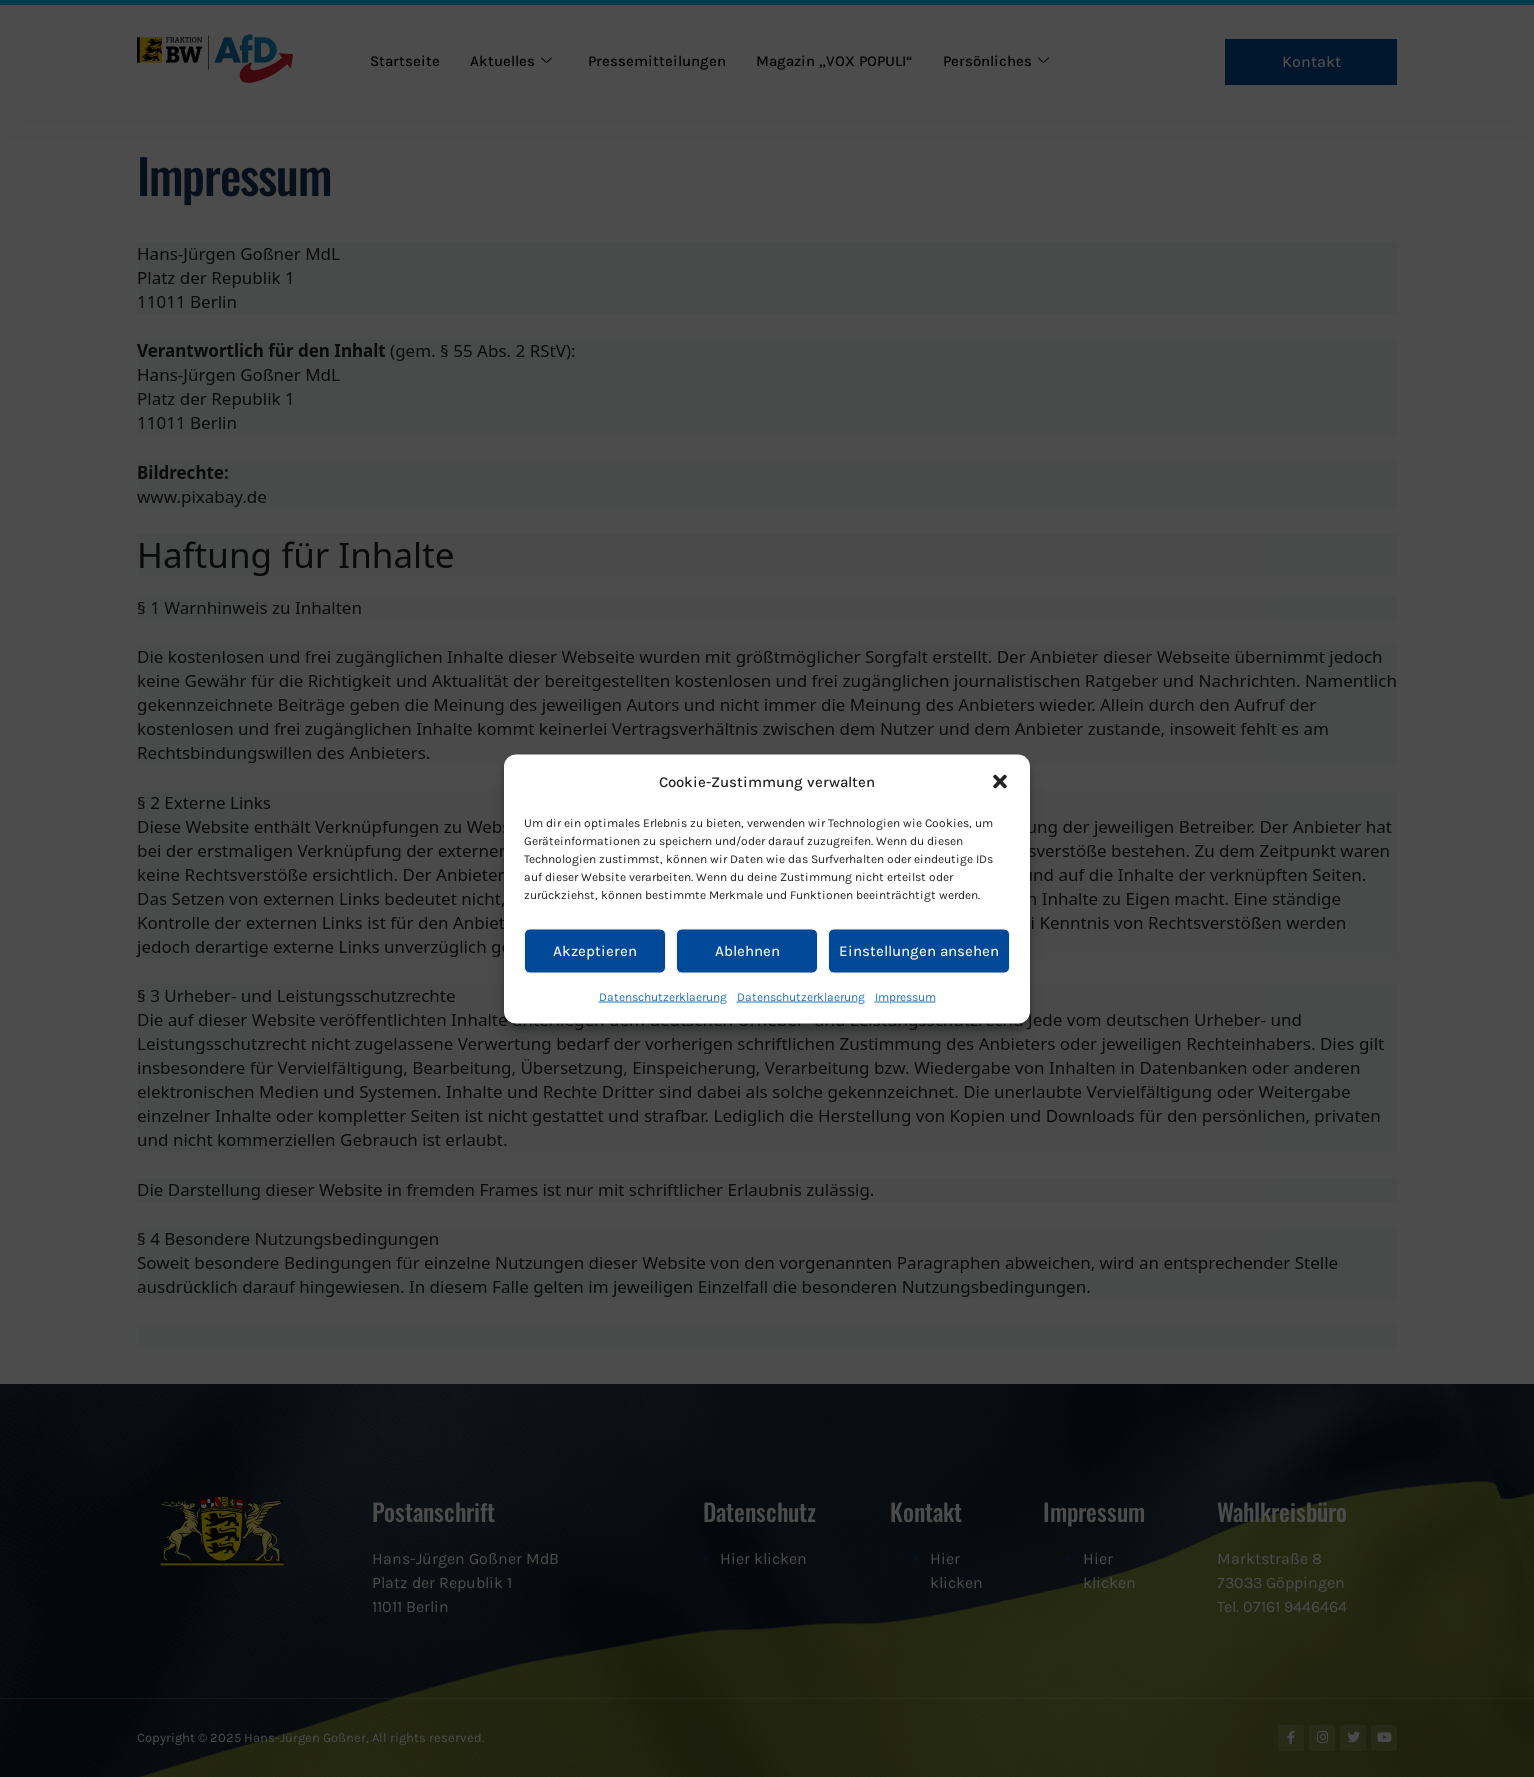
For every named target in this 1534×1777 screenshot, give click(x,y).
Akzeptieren (595, 951)
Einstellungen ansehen (919, 951)
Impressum (905, 996)
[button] (1000, 781)
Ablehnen (747, 951)
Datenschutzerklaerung (663, 996)
